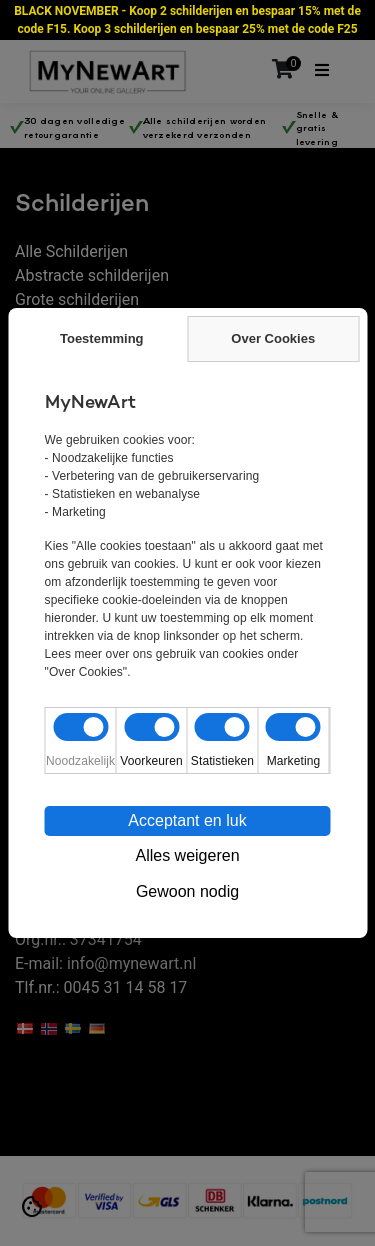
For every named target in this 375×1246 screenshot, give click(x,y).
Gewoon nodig (187, 891)
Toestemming (102, 338)
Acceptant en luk (187, 820)
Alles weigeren (187, 855)
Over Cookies (273, 338)
